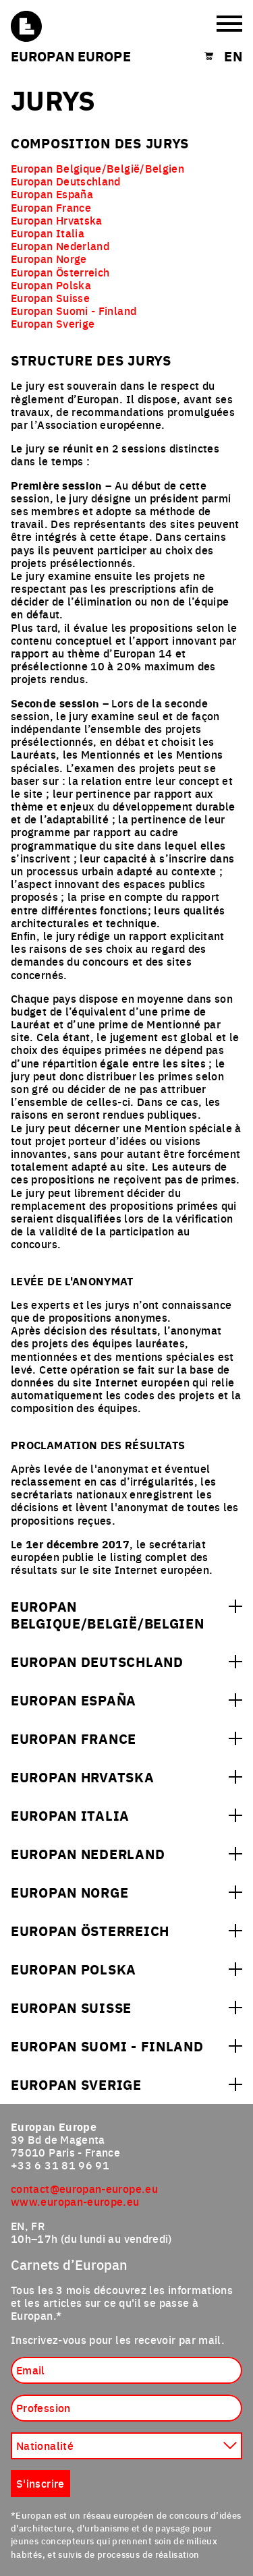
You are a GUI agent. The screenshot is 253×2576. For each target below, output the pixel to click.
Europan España (52, 193)
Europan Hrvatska (57, 219)
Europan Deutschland (66, 180)
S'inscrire (40, 2483)
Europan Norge (49, 258)
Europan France (51, 207)
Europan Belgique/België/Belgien (97, 167)
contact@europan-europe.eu (84, 2188)
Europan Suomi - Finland (73, 310)
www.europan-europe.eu (75, 2201)
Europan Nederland (60, 245)
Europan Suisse (50, 297)
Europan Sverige (52, 323)
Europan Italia (47, 232)
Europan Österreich (60, 271)
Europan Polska (51, 284)
